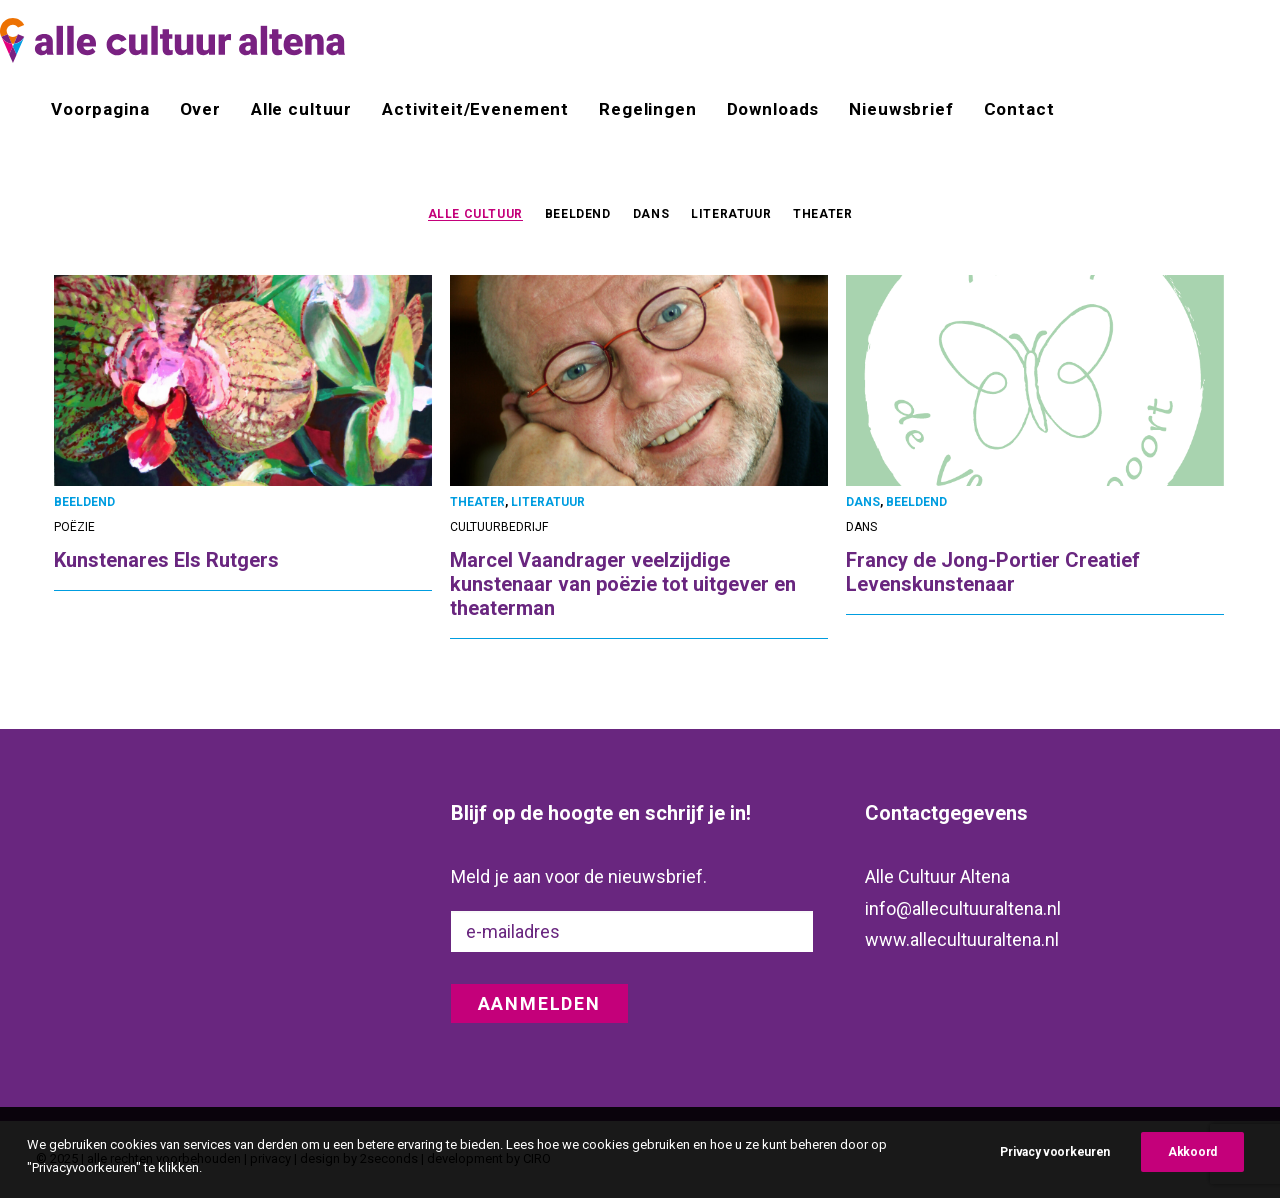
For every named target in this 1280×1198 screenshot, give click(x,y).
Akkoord (1192, 1169)
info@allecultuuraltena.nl (963, 908)
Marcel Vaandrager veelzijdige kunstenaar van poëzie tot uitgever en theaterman (623, 584)
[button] (243, 380)
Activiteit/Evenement (475, 109)
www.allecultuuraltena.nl (962, 939)
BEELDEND (84, 502)
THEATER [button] (822, 214)
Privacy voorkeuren (1055, 1169)
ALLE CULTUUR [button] (475, 214)
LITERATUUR (548, 502)
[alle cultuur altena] (172, 40)
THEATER (477, 502)
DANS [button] (651, 214)
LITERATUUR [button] (731, 214)
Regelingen (648, 109)
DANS (863, 502)
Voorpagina (100, 109)
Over (200, 109)
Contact (1019, 109)
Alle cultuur (301, 109)
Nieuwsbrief (901, 109)
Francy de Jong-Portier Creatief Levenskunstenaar (993, 572)
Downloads (773, 109)
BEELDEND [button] (578, 214)
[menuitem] (107, 109)
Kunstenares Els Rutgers (166, 560)
